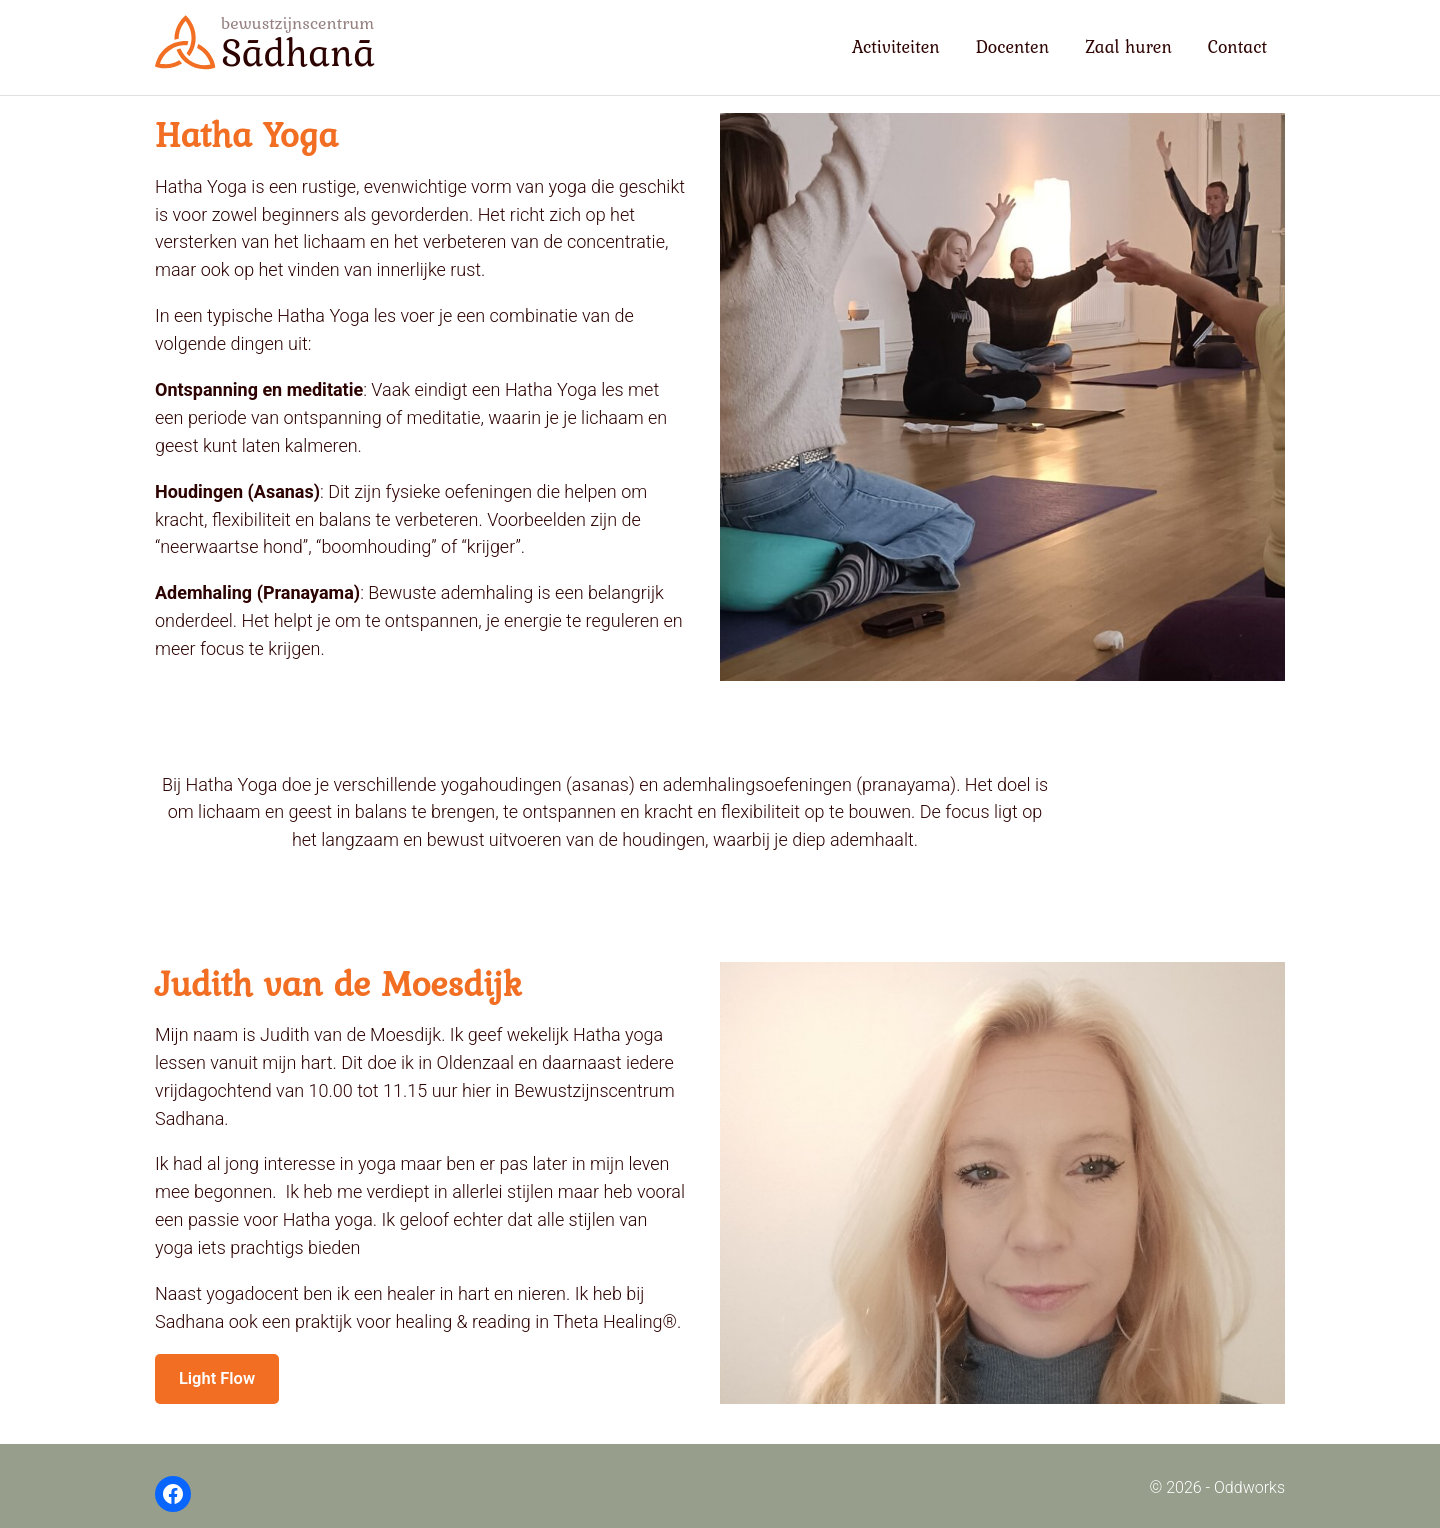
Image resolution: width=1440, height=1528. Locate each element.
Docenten (1012, 46)
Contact (1237, 46)
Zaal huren (1128, 46)
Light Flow (222, 1381)
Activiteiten (896, 46)
